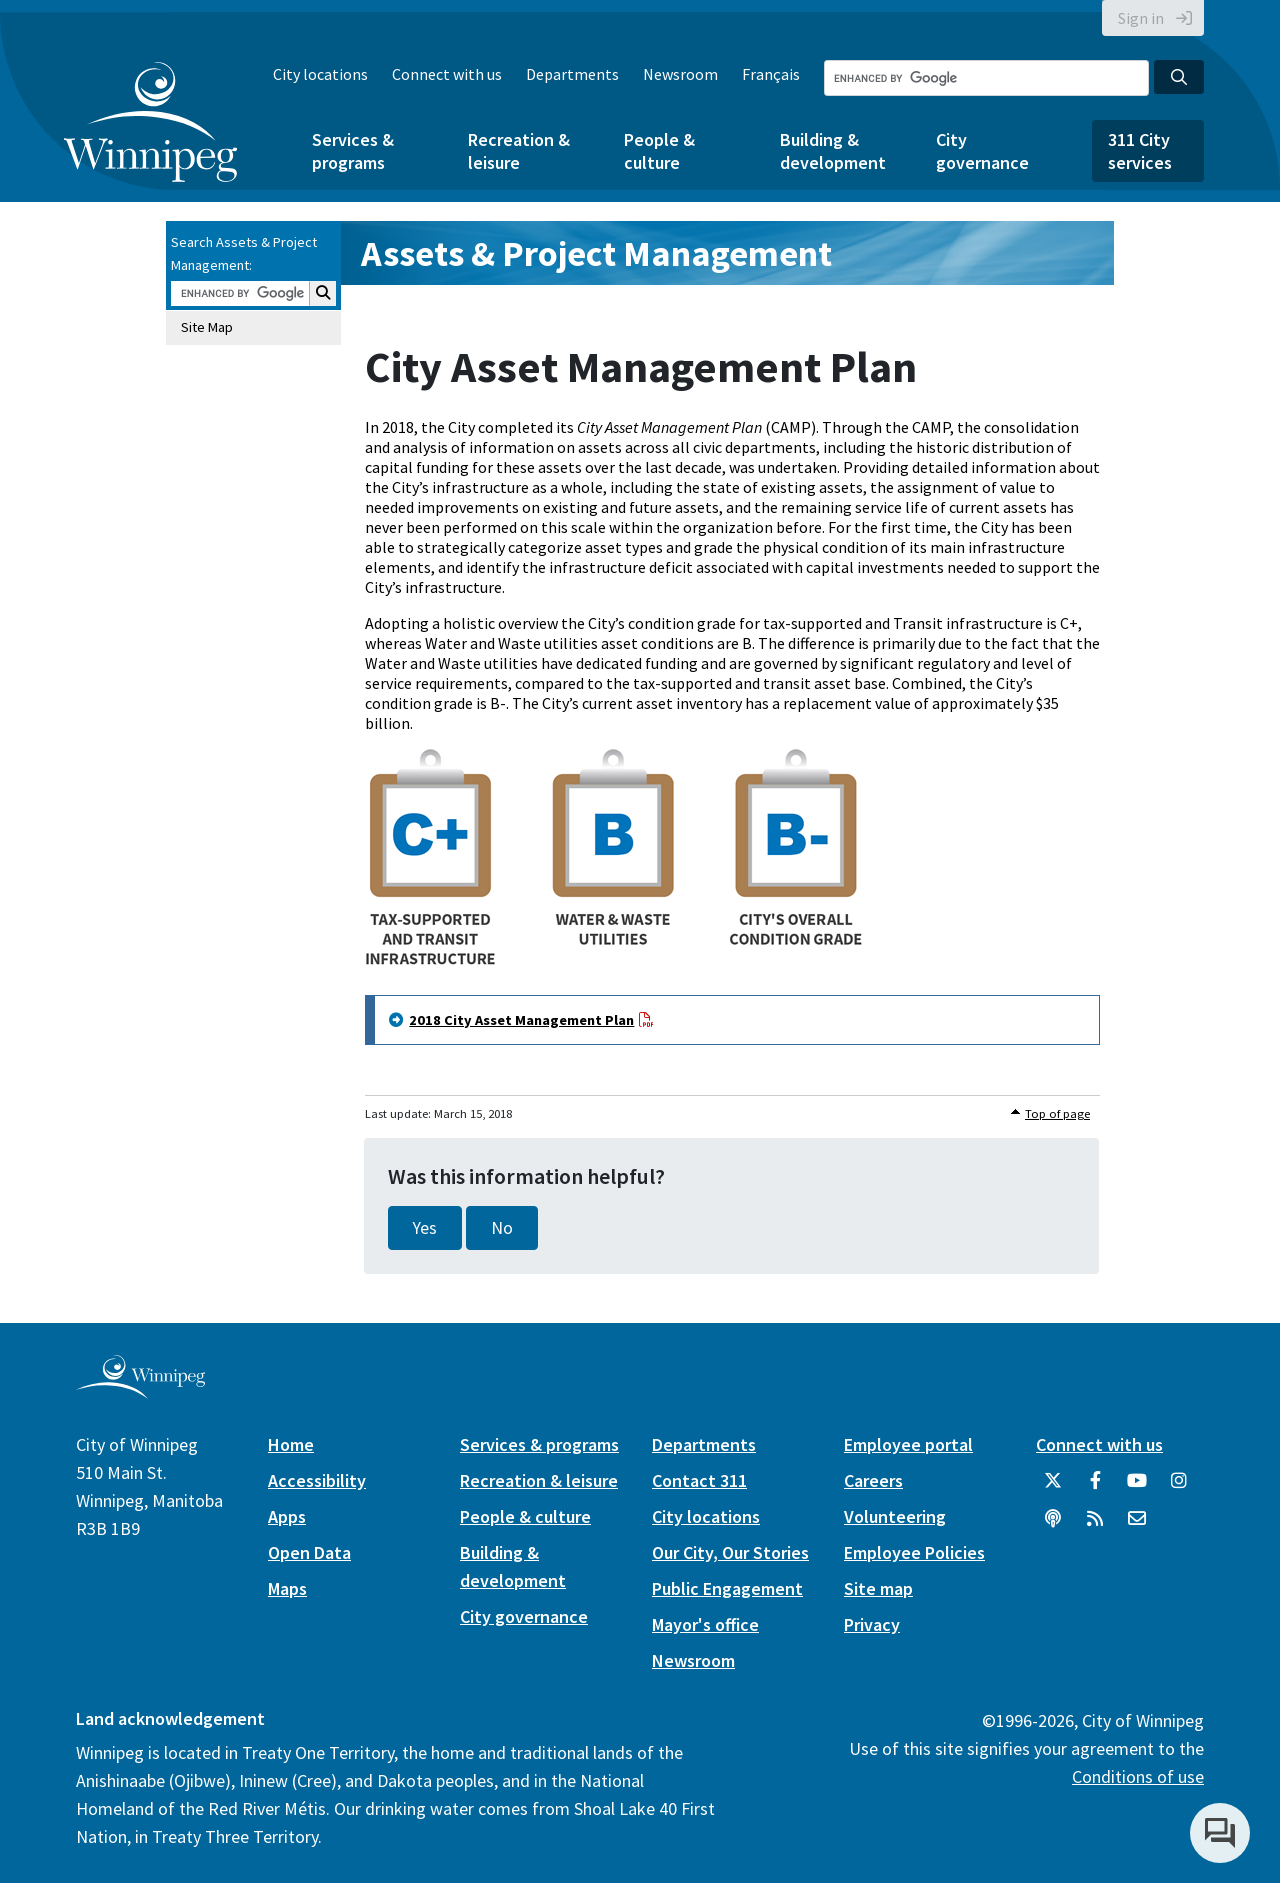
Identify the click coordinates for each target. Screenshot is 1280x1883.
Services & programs (353, 151)
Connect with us (447, 74)
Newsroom (680, 74)
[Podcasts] (1053, 1526)
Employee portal (908, 1444)
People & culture (659, 151)
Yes (425, 1228)
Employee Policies (914, 1552)
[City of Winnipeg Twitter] (1053, 1488)
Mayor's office (705, 1624)
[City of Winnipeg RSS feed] (1095, 1526)
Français (771, 74)
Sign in (1141, 18)
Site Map (207, 327)
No (502, 1228)
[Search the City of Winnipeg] (986, 78)
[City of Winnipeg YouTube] (1137, 1488)
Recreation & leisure (519, 151)
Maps (287, 1588)
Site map (878, 1588)
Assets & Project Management (596, 253)
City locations (320, 74)
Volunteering (895, 1516)
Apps (287, 1516)
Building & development (833, 151)
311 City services (1140, 151)
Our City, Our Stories (730, 1552)
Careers (873, 1480)
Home (291, 1444)
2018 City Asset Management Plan (521, 1020)
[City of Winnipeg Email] (1137, 1526)
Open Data (309, 1552)
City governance (982, 151)
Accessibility (317, 1480)
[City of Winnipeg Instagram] (1179, 1488)
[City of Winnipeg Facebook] (1095, 1488)
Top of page (1057, 1113)
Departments (572, 74)
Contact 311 (699, 1480)
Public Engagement (727, 1588)
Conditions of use (1138, 1776)
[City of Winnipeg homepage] (140, 1391)
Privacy (872, 1624)
